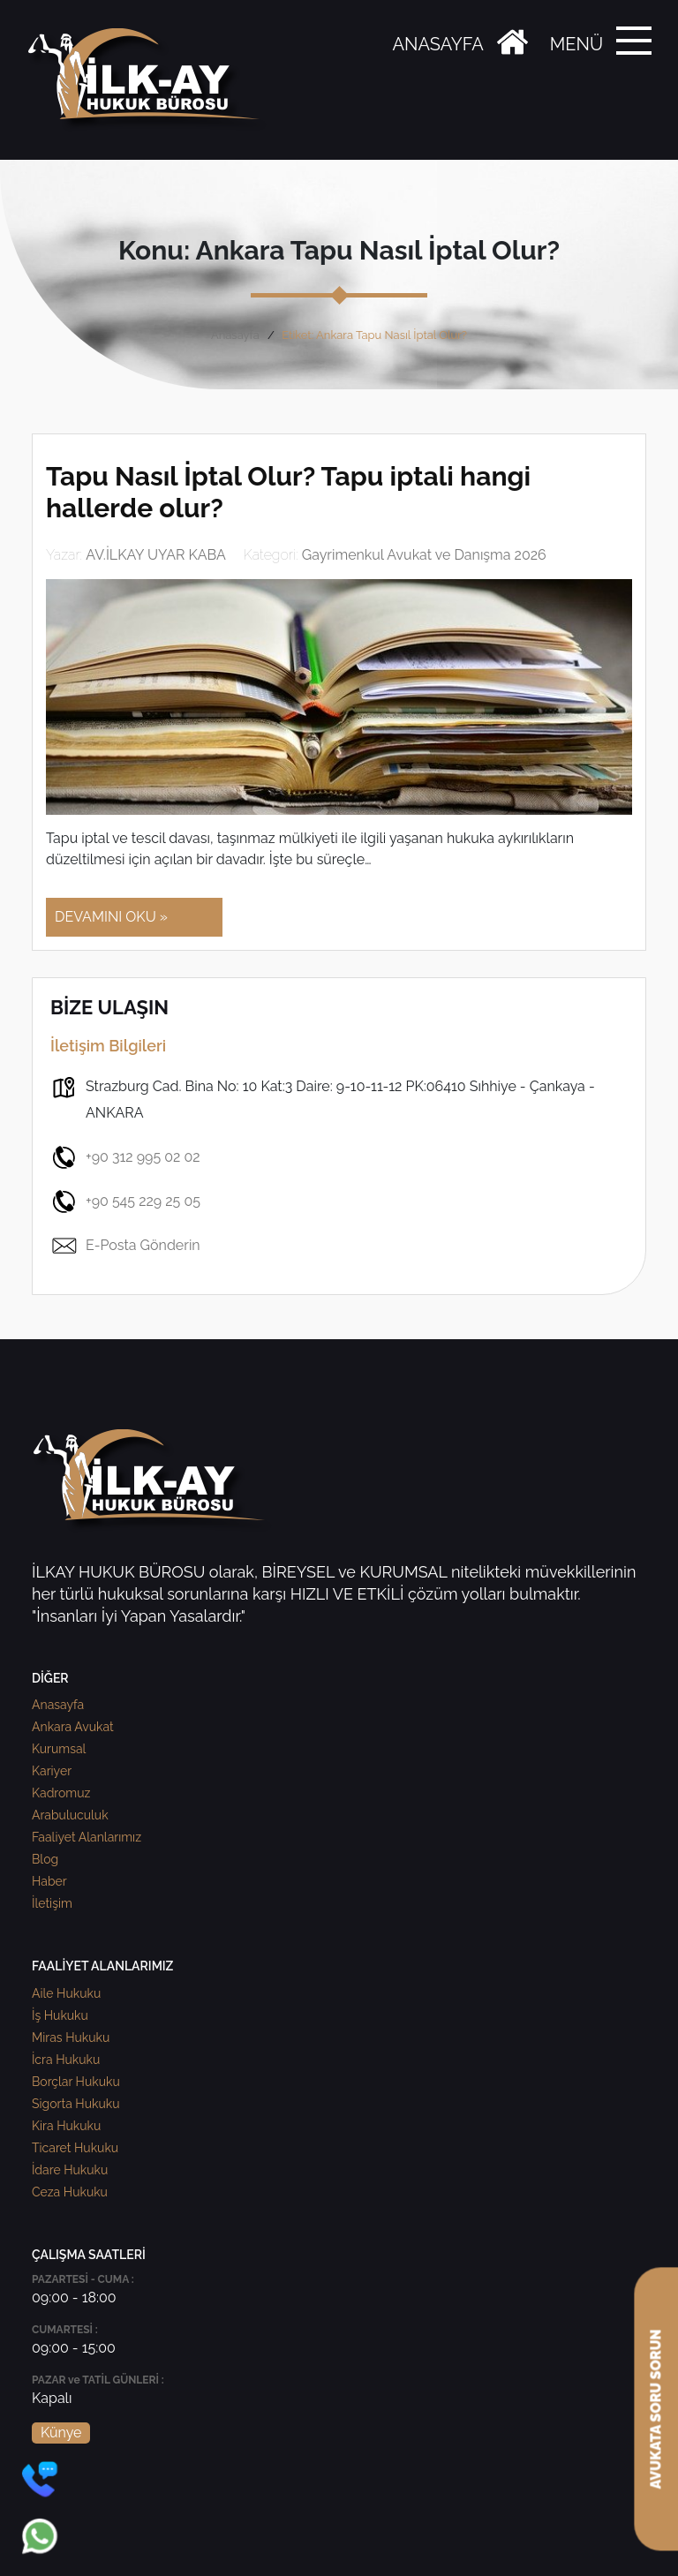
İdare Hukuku (70, 2170)
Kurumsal (59, 1749)
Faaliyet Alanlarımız (86, 1837)
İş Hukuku (60, 2015)
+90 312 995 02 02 (125, 1157)
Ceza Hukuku (70, 2192)
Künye (61, 2432)
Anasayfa (235, 335)
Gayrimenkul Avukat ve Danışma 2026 (424, 554)
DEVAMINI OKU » (111, 916)
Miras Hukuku (70, 2037)
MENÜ (576, 44)
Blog (45, 1859)
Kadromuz (61, 1793)
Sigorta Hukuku (75, 2104)
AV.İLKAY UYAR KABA (156, 554)
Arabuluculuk (70, 1815)
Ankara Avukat (73, 1727)
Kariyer (52, 1771)
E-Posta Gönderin (125, 1245)
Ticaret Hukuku (75, 2148)
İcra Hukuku (66, 2060)
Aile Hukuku (66, 1993)
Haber (49, 1881)
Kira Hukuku (66, 2126)
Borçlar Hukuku (76, 2082)
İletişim (52, 1903)
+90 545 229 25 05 (125, 1201)
